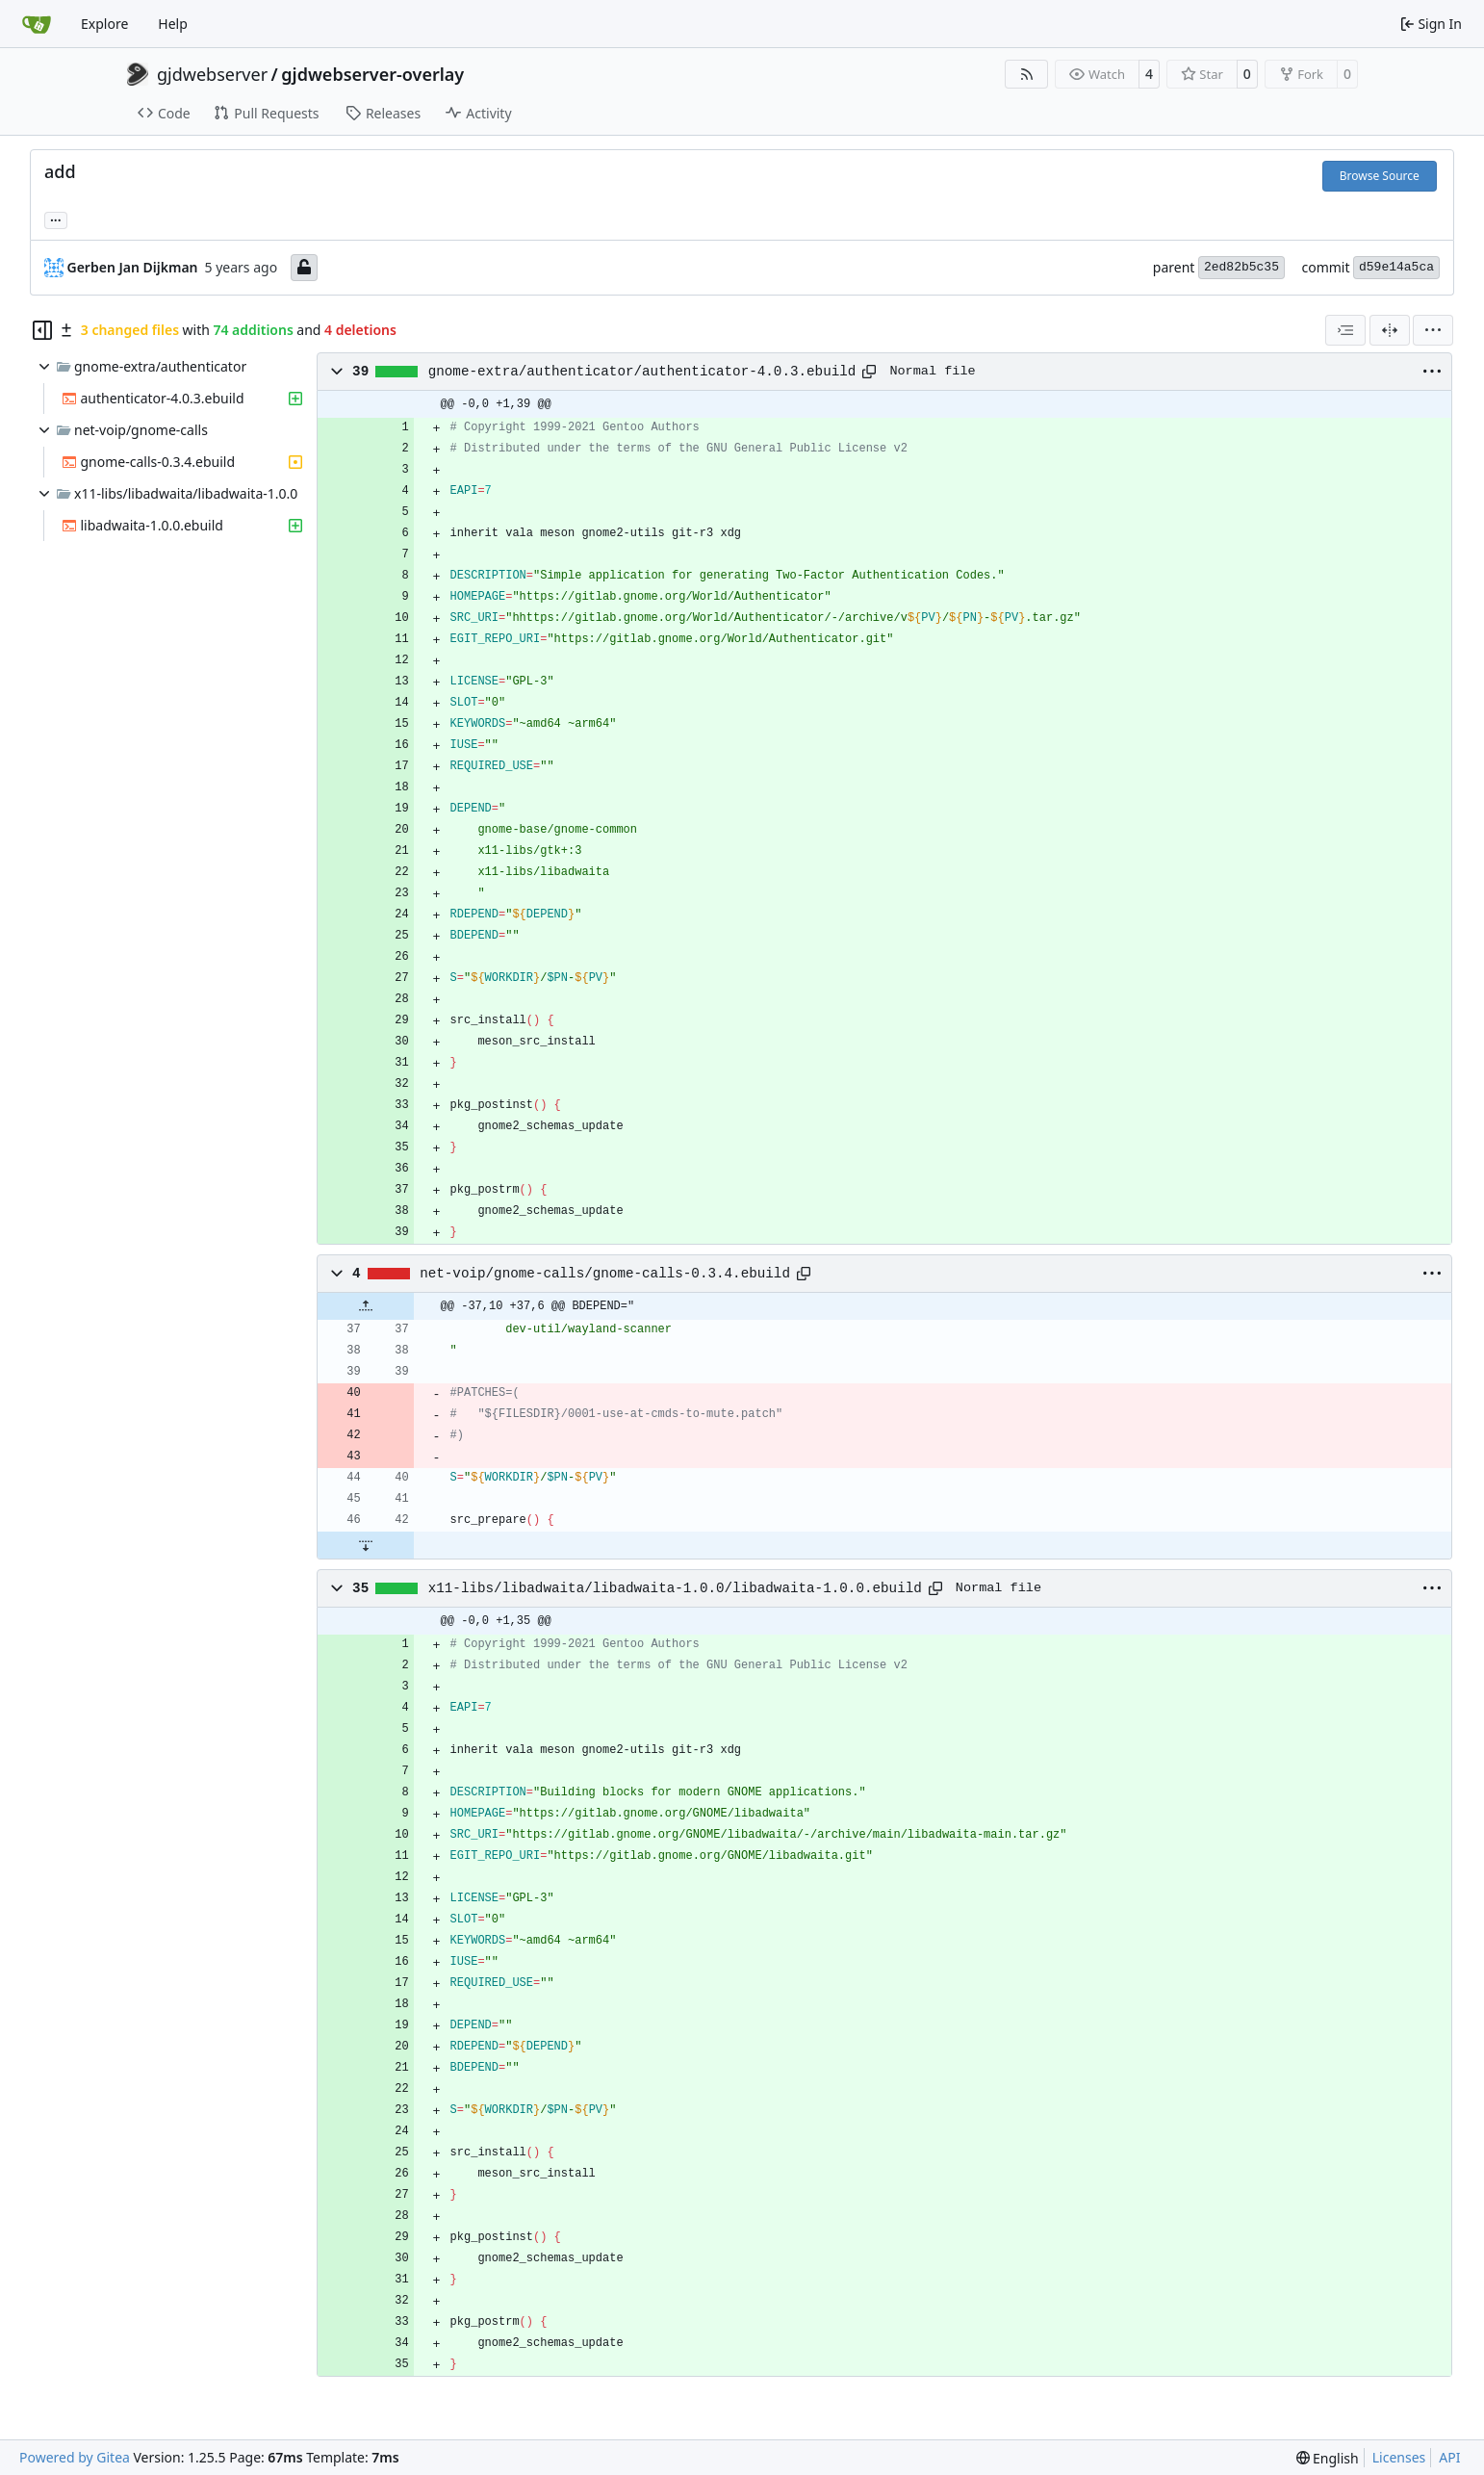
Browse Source (1380, 176)
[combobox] (1345, 330)
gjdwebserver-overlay (372, 74)
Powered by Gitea (74, 2457)
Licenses (1399, 2457)
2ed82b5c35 (1241, 267)
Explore (104, 23)
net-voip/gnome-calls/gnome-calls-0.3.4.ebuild (605, 1273)
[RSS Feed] (1027, 74)
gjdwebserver (212, 74)
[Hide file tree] (42, 330)
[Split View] (1389, 330)
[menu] (1433, 330)
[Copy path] (869, 371)
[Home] (37, 24)
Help (173, 23)
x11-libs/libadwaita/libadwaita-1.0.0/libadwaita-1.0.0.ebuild (675, 1588)
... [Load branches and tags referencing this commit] (56, 218)
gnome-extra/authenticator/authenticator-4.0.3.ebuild (642, 371)
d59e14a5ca (1396, 267)
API (1449, 2457)
